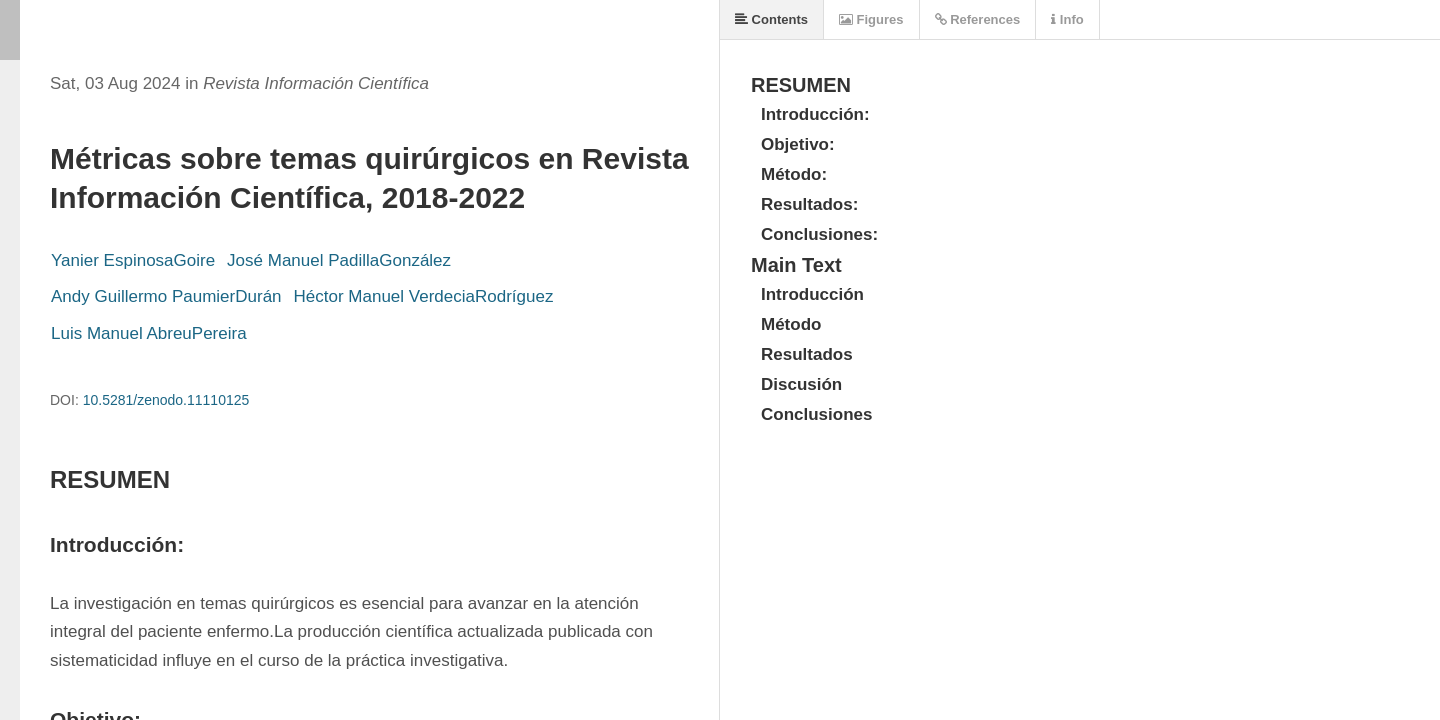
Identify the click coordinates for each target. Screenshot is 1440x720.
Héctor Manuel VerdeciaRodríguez (424, 296)
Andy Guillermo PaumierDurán (166, 296)
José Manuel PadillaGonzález (339, 260)
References (978, 19)
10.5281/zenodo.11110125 (166, 400)
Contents (771, 19)
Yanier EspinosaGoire (133, 260)
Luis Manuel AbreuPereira (149, 333)
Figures (871, 19)
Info (1067, 19)
